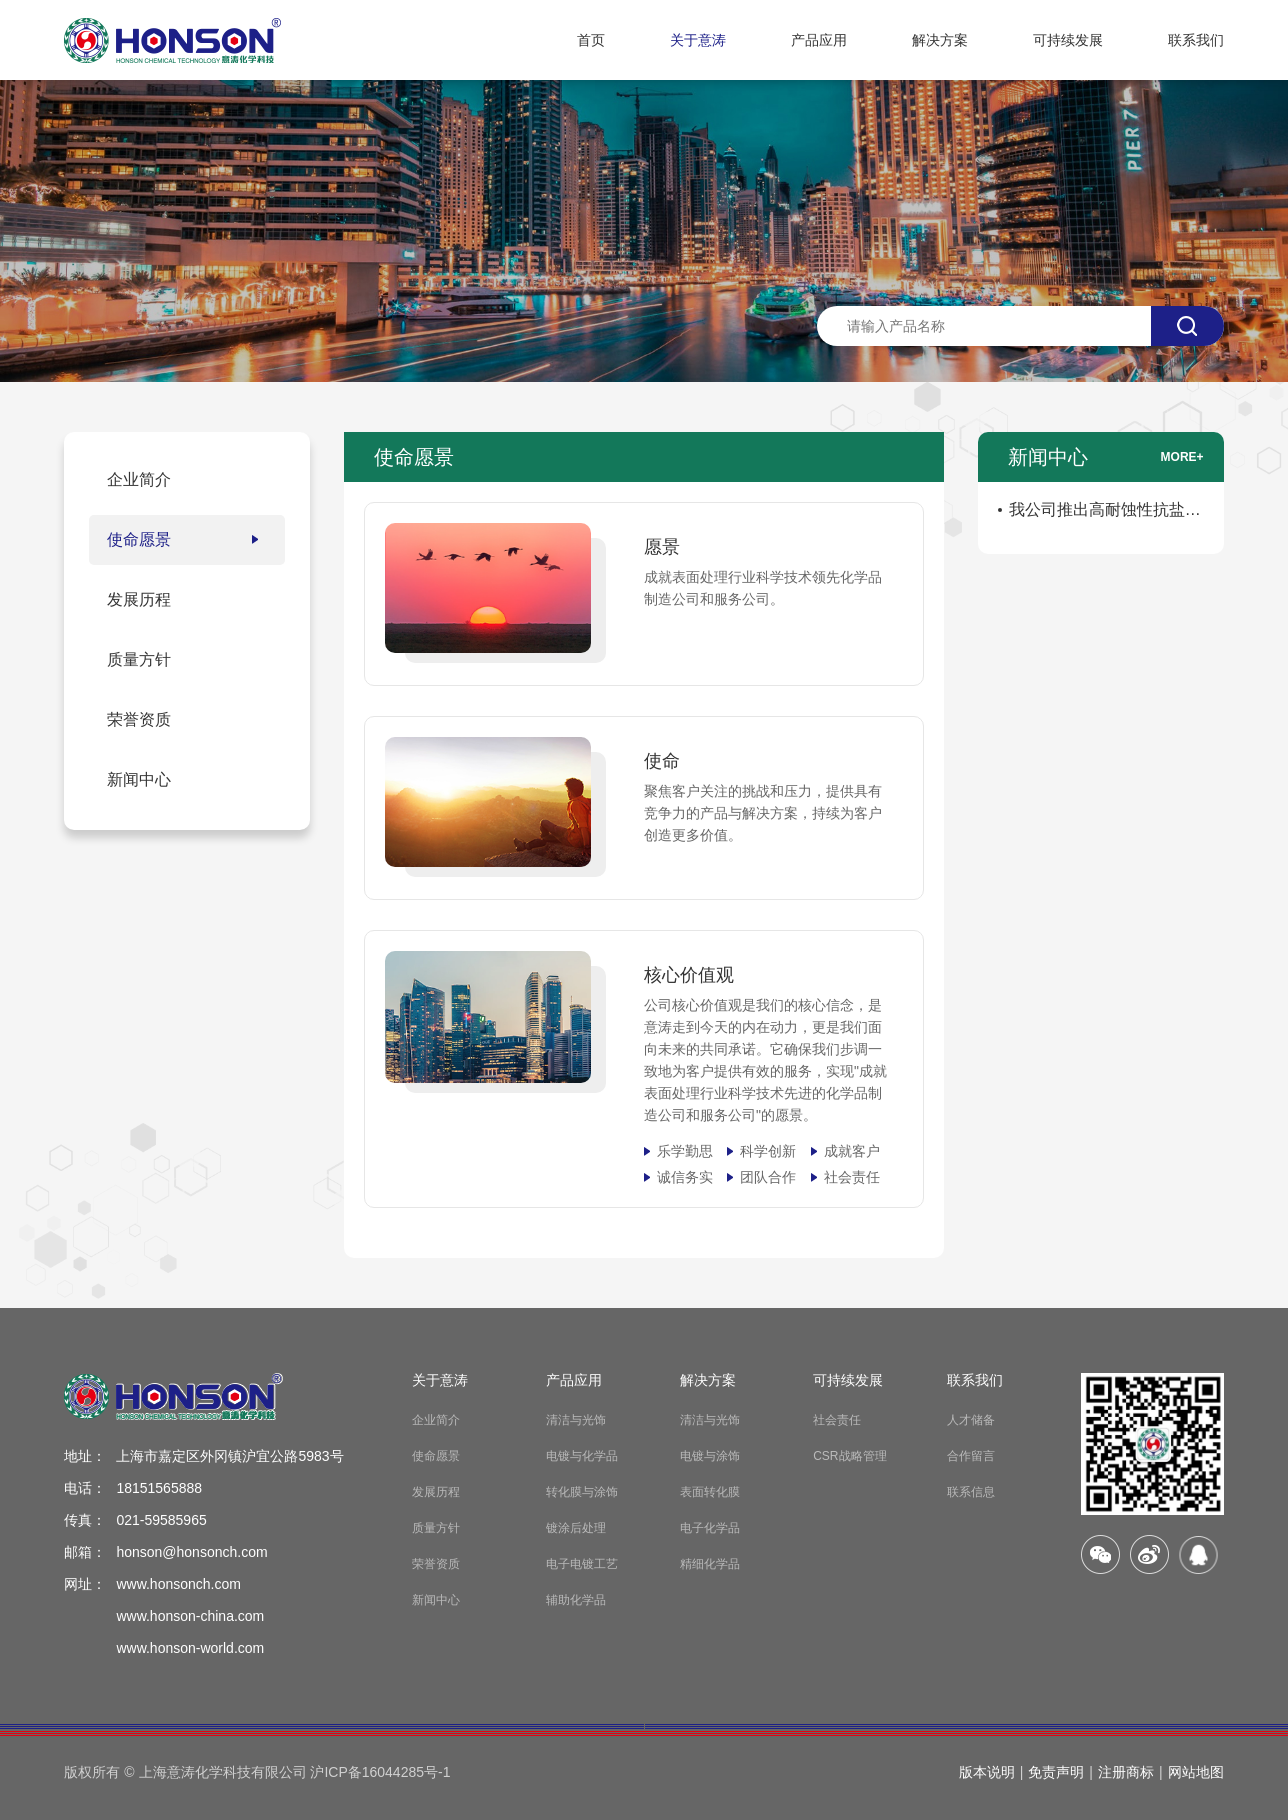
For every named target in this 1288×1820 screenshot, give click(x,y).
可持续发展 (1068, 40)
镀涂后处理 (576, 1528)
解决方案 (940, 40)
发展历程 (436, 1492)
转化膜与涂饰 (582, 1492)
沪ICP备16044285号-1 (380, 1772)
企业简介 (436, 1420)
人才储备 (971, 1420)
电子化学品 (710, 1528)
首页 (591, 40)
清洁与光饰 (576, 1420)
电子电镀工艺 (582, 1564)
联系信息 (971, 1492)
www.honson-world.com (190, 1648)
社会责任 (837, 1420)
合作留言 (971, 1456)
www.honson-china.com (190, 1616)
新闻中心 (436, 1600)
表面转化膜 (710, 1492)
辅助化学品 (576, 1600)
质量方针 (436, 1528)
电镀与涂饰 (710, 1456)
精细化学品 (710, 1564)
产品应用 (819, 40)
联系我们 (1196, 40)
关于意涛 (698, 40)
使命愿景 (436, 1456)
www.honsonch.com (178, 1584)
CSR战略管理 (849, 1456)
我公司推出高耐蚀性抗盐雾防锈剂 (1105, 513)
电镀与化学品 (582, 1456)
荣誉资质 (436, 1564)
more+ (1182, 457)
